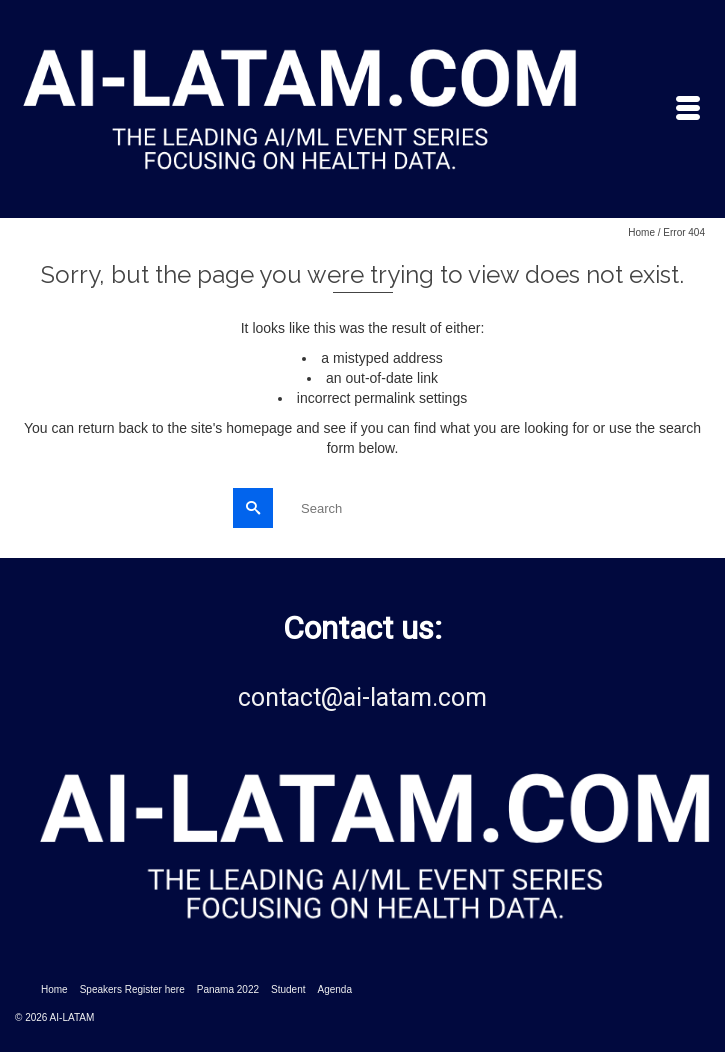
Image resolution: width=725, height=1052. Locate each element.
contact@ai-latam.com (362, 697)
